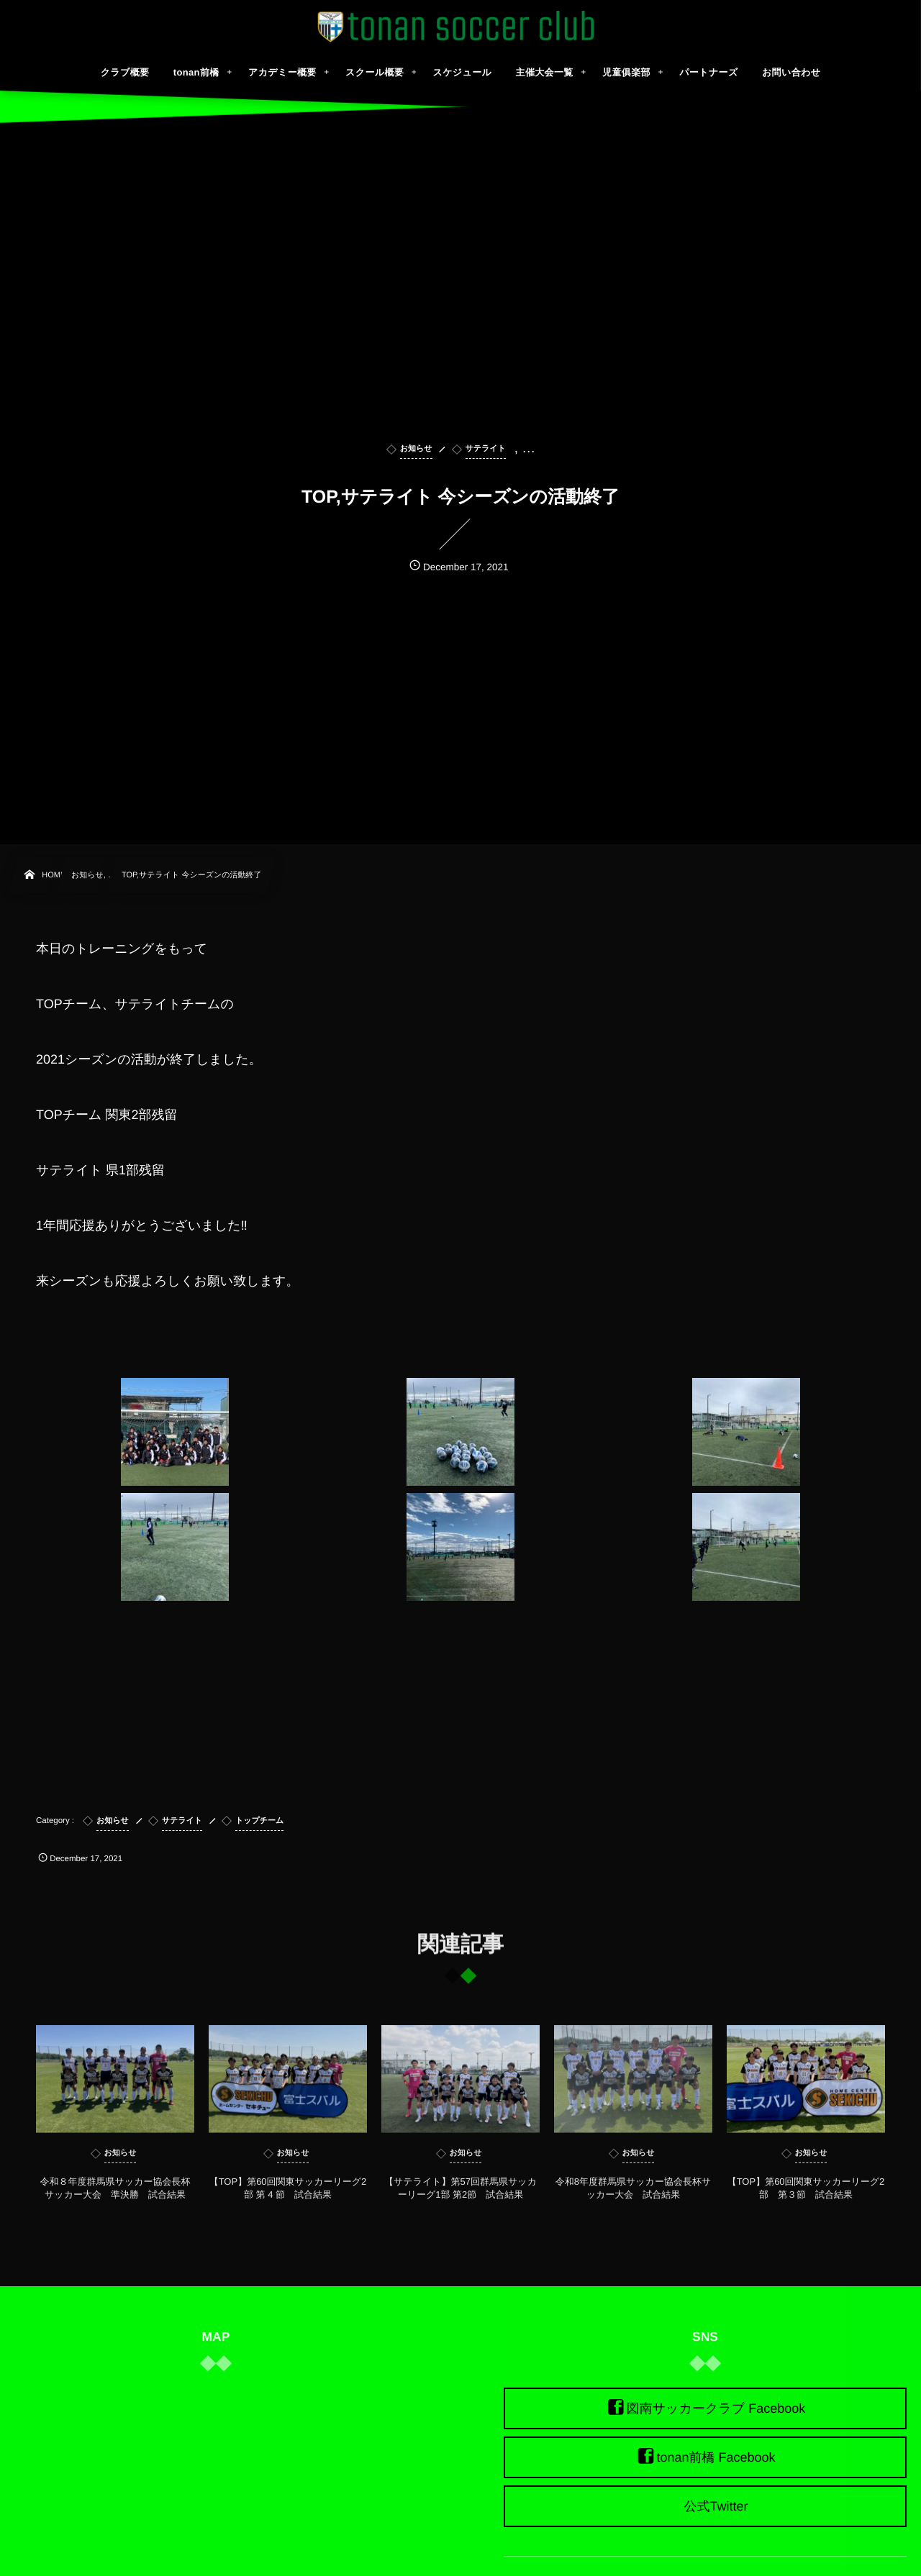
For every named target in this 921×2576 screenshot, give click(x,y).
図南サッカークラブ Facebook (716, 2408)
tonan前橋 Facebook (715, 2457)
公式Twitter (716, 2506)
